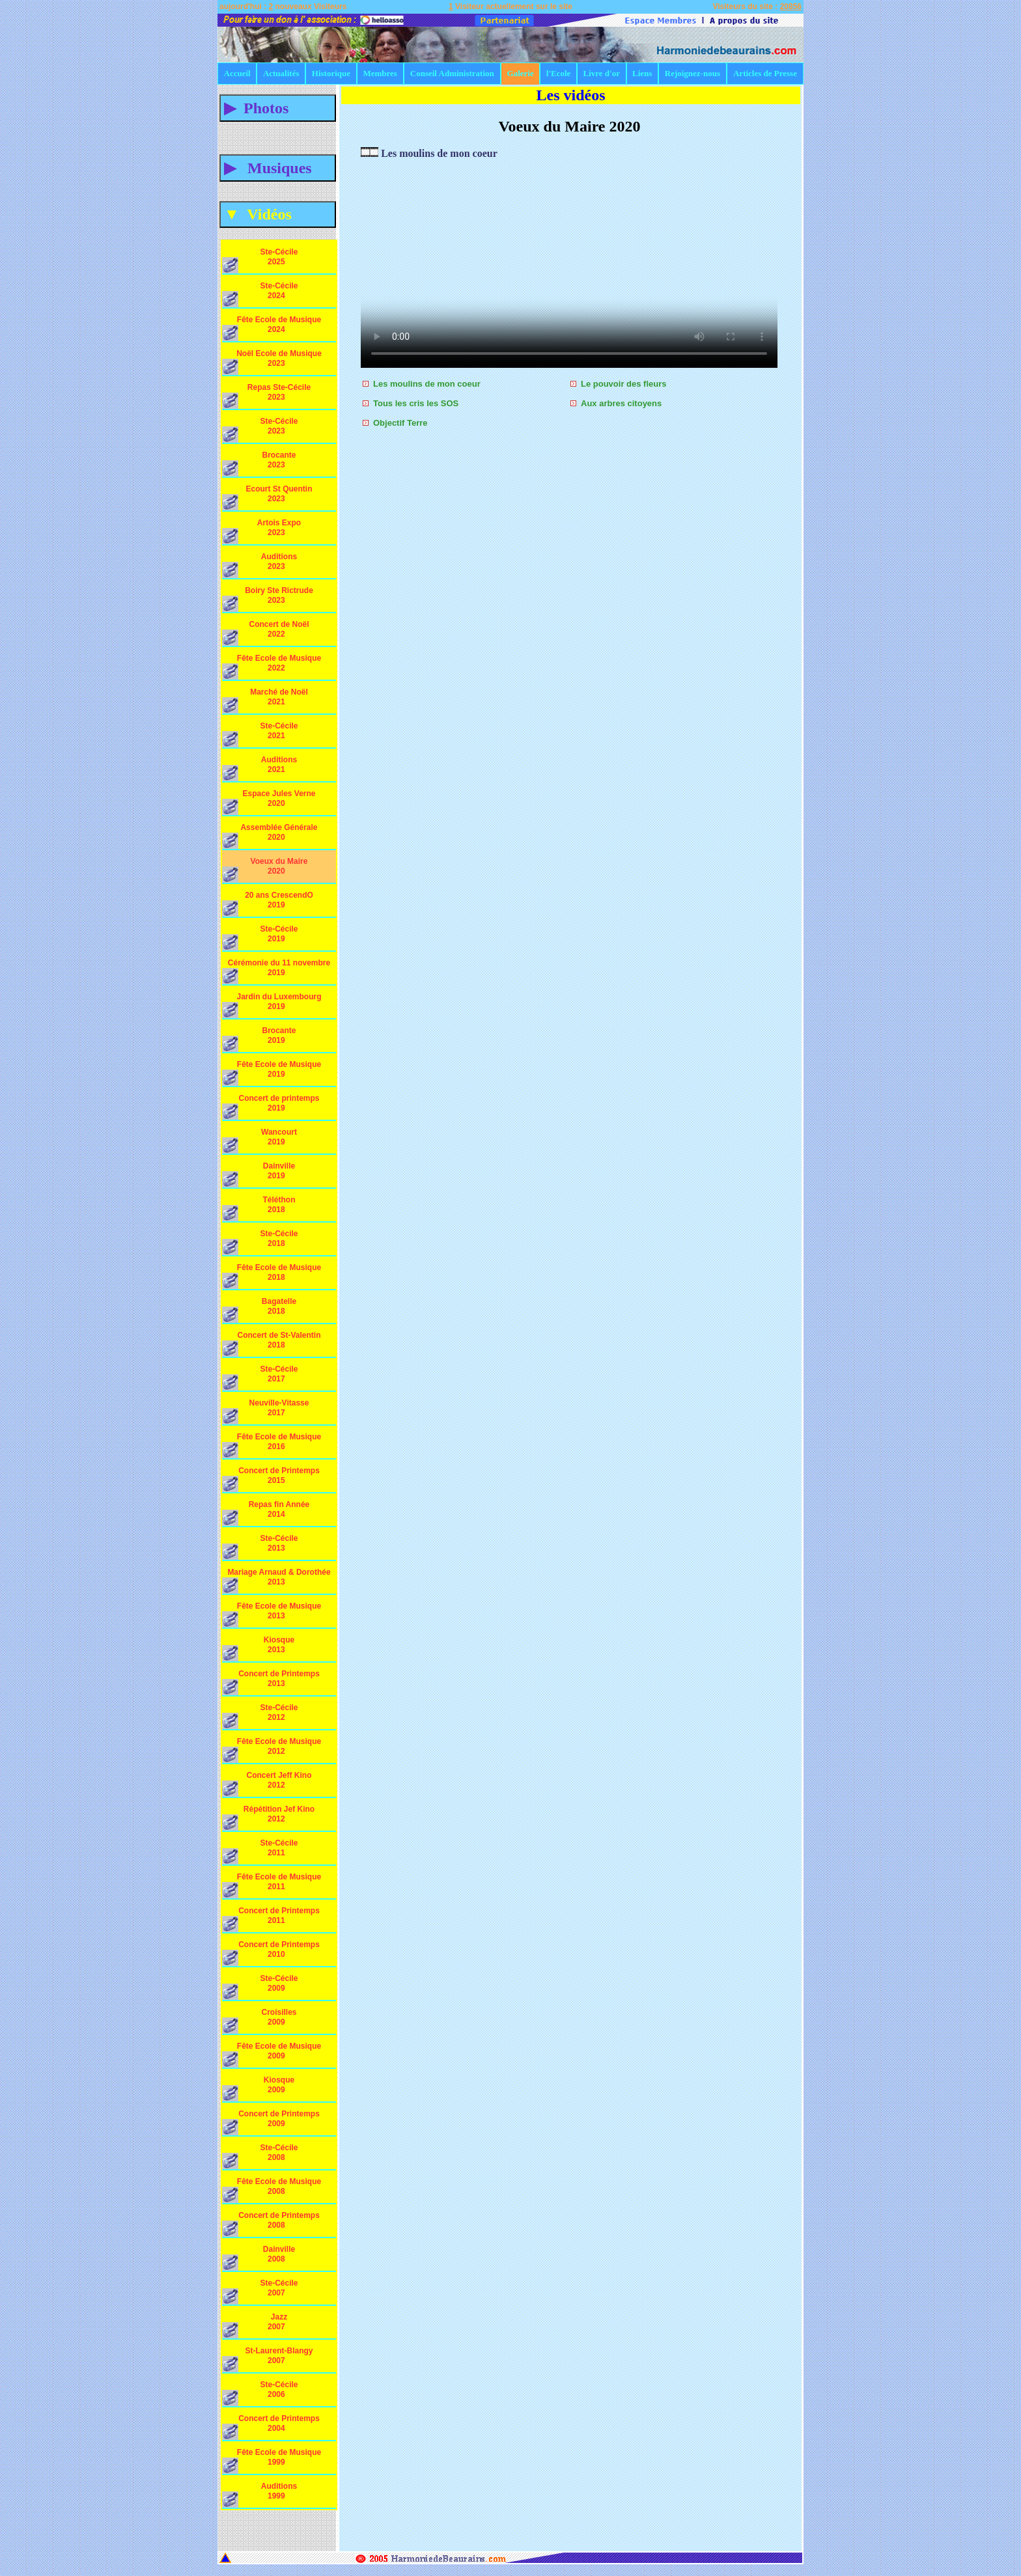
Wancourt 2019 (264, 1141)
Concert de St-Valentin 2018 (271, 1344)
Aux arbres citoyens (621, 403)
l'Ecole (558, 73)
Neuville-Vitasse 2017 (265, 1411)
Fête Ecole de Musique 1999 (271, 2461)
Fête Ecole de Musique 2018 (271, 1276)
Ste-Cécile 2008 (264, 2156)
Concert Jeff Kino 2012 (267, 1784)
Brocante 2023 (264, 463)
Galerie (520, 73)
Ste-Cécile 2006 (264, 2393)
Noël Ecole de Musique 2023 (272, 362)
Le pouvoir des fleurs (623, 384)
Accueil (237, 73)
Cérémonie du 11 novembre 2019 (276, 971)
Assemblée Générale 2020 (270, 836)
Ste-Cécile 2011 (264, 1851)
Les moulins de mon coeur (427, 384)
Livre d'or (601, 73)
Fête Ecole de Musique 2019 (271, 1073)
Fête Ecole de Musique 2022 (271, 667)
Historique (331, 73)
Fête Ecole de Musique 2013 (271, 1614)
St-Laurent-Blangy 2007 (267, 2359)
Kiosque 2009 (264, 2088)
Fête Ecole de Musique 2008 (271, 2190)
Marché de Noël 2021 (265, 700)
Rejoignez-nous (692, 73)
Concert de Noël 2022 (265, 633)
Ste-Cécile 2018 (264, 1242)
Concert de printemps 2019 (271, 1107)
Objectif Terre (400, 423)
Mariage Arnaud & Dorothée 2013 (276, 1581)
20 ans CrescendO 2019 (267, 904)
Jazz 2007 (264, 2325)
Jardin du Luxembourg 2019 (272, 1005)
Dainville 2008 (264, 2258)
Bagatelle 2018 (264, 1310)
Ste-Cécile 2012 (264, 1716)
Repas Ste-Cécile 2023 (266, 396)
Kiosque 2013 (264, 1648)
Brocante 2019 (264, 1039)
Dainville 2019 (264, 1174)
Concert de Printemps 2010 (271, 1953)
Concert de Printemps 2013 (271, 1682)
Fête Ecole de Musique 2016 (271, 1445)
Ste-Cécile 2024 (264, 294)
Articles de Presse (765, 73)
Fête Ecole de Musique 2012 (271, 1750)
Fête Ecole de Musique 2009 (271, 2055)
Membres (380, 73)
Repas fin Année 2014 (265, 1513)
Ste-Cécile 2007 (264, 2291)
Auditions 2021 (264, 768)
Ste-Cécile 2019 (264, 937)
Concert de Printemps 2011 (271, 1919)
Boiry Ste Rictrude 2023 (267, 599)
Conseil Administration (452, 73)
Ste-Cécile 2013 (264, 1547)
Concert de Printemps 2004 (271, 2427)
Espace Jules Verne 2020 (269, 802)
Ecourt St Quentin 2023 (267, 497)
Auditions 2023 (264, 565)
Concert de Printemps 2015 (271, 1479)
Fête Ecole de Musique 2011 (271, 1885)
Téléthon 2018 (264, 1208)
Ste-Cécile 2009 (264, 1987)
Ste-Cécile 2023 (264, 430)
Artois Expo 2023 (264, 531)
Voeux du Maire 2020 (264, 870)
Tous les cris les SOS (415, 403)
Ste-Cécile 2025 (264, 260)
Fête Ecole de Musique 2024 (271, 328)
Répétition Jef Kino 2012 (268, 1818)
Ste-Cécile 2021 (264, 734)
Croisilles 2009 (264, 2021)
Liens (642, 73)
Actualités (281, 73)
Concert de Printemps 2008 (271, 2224)
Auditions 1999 (264, 2495)
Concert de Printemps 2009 (271, 2122)
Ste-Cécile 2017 (264, 1377)
